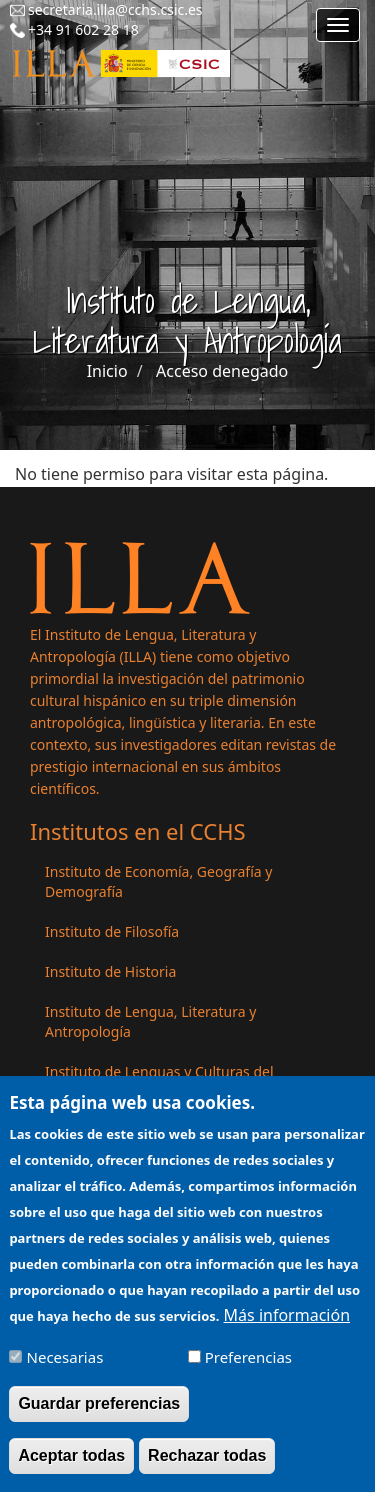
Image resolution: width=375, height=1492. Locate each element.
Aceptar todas (71, 1466)
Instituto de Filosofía (112, 931)
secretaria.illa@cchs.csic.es (115, 9)
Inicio (107, 371)
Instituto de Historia (110, 971)
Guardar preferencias (99, 1414)
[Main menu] (338, 25)
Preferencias (248, 1368)
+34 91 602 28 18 (83, 29)
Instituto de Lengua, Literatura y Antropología (150, 1021)
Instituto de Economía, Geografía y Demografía (158, 881)
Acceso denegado (222, 371)
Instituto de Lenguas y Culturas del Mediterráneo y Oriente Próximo (159, 1081)
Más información (287, 1326)
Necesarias (65, 1368)
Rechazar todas (207, 1466)
